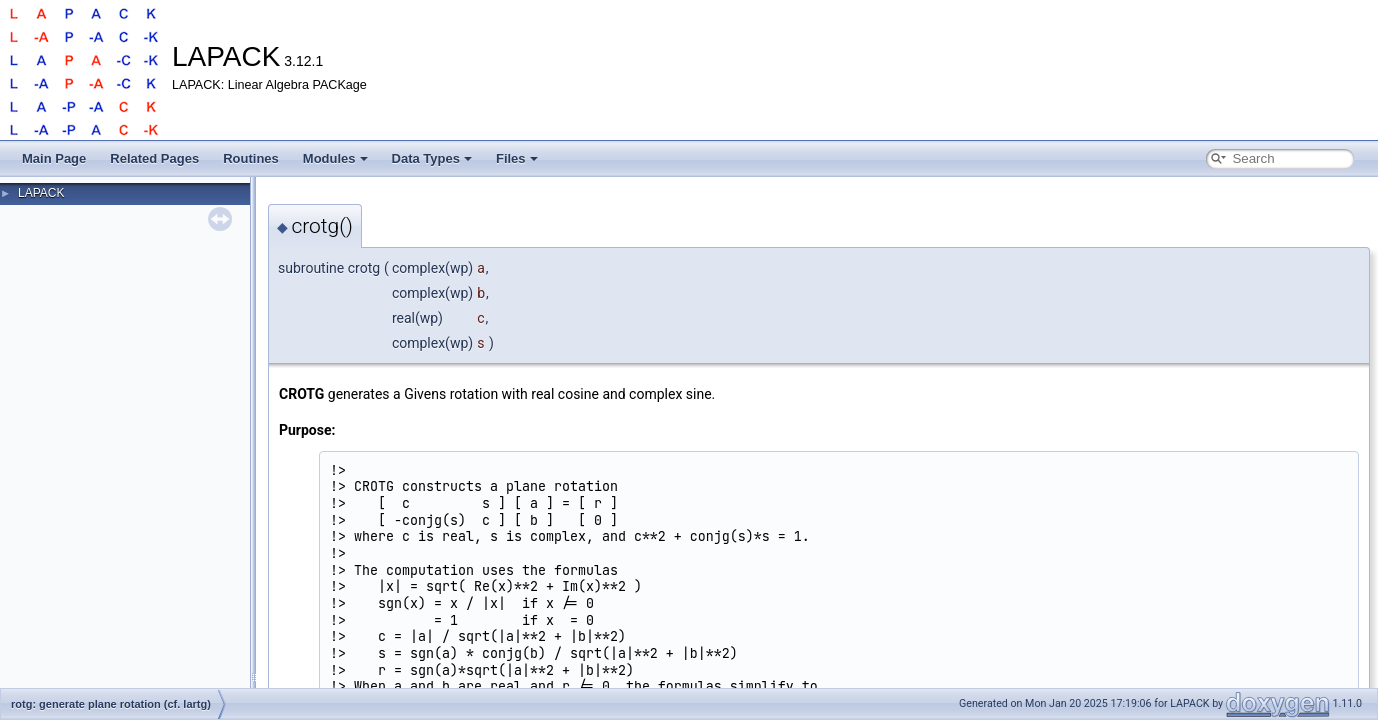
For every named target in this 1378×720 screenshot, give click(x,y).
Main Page (54, 158)
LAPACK (41, 193)
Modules (335, 158)
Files (517, 158)
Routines (251, 158)
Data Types (432, 158)
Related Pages (154, 158)
